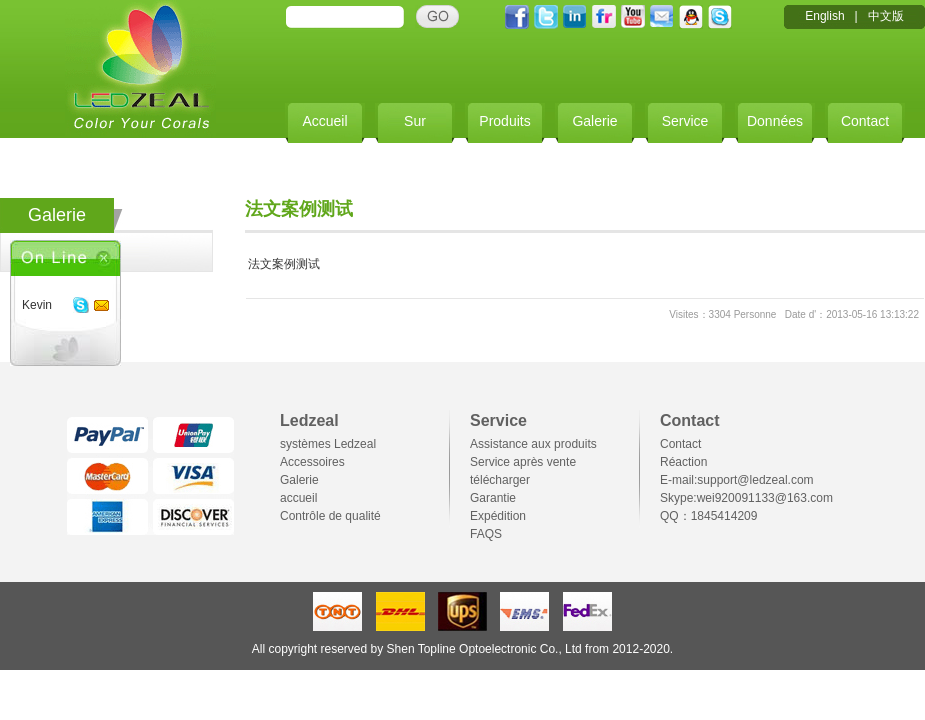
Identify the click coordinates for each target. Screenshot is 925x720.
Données (775, 121)
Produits (504, 121)
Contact (865, 121)
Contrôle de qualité (330, 516)
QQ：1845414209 (708, 516)
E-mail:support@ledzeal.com (737, 480)
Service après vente (523, 462)
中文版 (886, 16)
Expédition (498, 516)
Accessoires (312, 462)
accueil (298, 498)
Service (685, 121)
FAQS (486, 534)
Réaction (683, 462)
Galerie (594, 121)
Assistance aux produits (533, 444)
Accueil (324, 121)
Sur (415, 121)
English (824, 16)
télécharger (500, 480)
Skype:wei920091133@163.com (746, 498)
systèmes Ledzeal (328, 444)
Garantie (493, 498)
